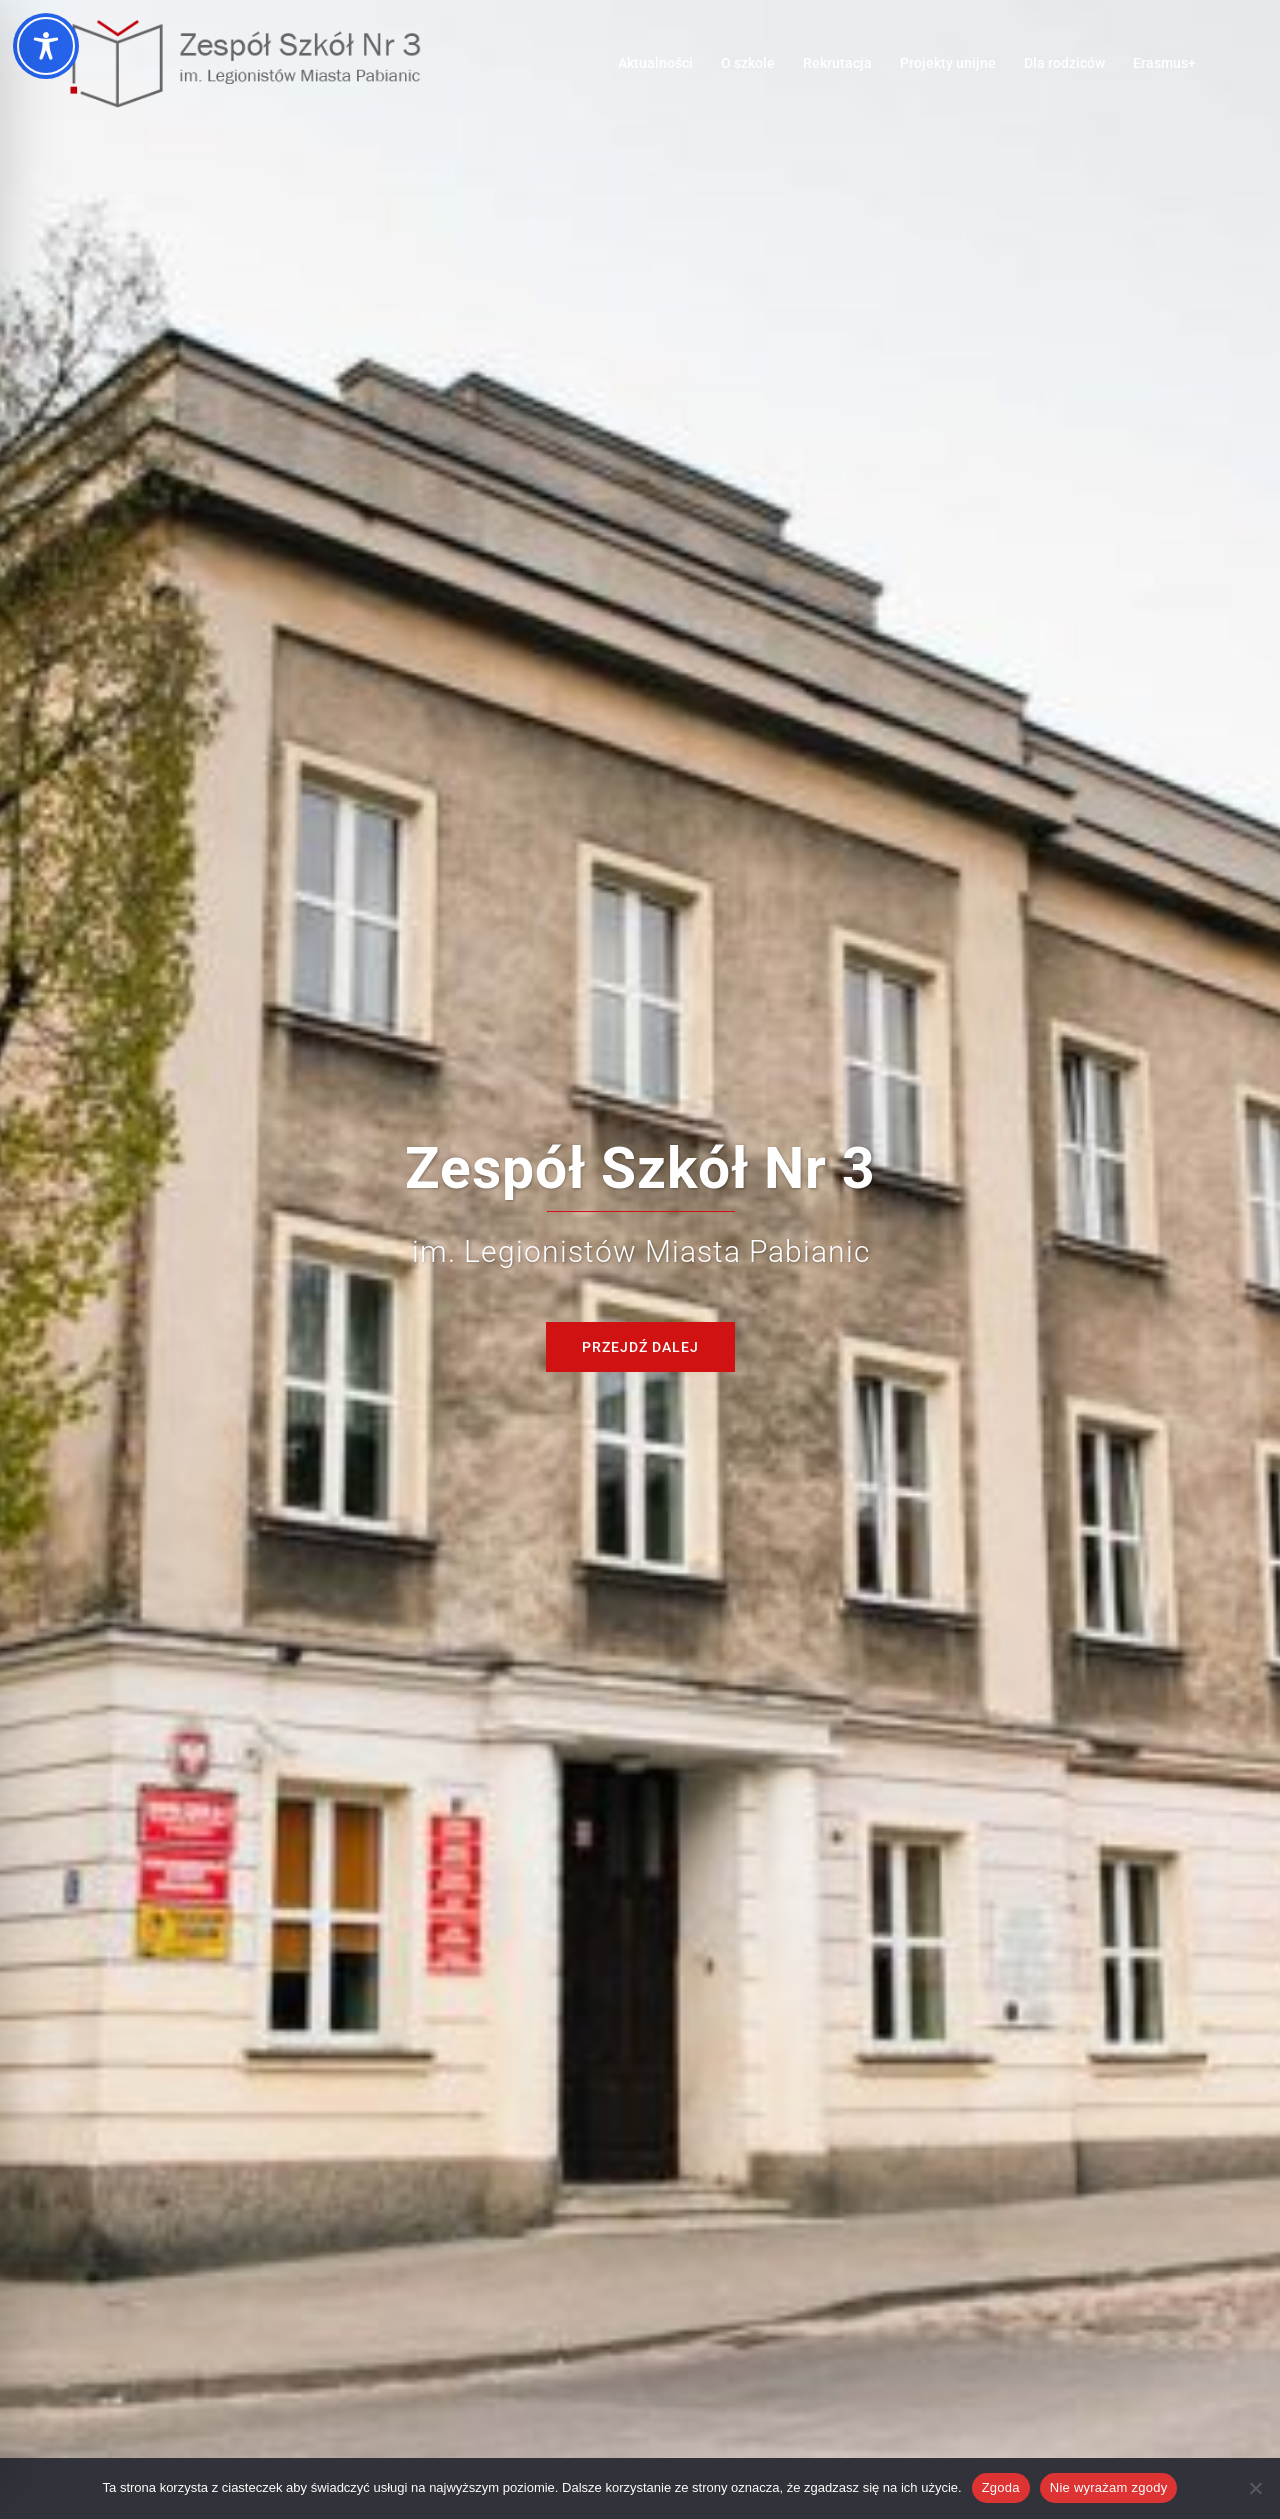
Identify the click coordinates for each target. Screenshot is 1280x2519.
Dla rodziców (1064, 63)
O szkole (748, 63)
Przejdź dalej (640, 1347)
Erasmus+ (1164, 63)
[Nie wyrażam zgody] (1255, 2488)
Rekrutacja (837, 63)
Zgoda (1001, 2487)
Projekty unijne (948, 63)
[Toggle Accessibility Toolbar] (46, 46)
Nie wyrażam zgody (1109, 2487)
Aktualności (655, 63)
